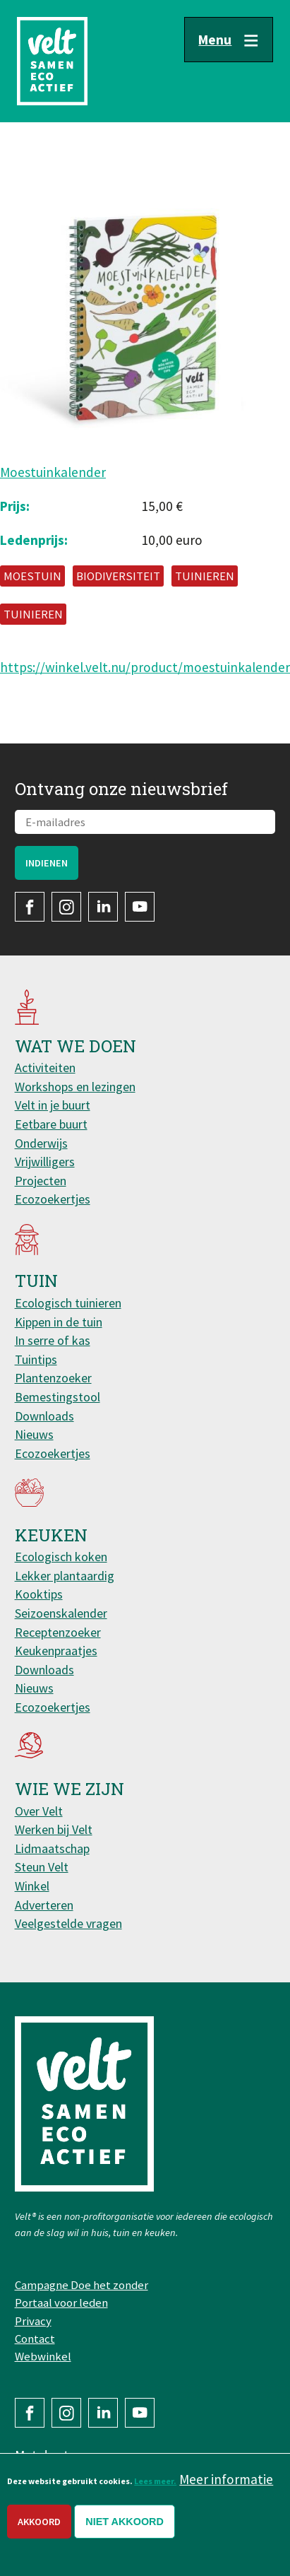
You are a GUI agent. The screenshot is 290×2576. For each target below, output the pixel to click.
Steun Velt (41, 1867)
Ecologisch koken (61, 1556)
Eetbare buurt (51, 1124)
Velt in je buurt (52, 1105)
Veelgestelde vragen (68, 1923)
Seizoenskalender (61, 1613)
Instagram (66, 907)
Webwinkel (43, 2356)
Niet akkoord (124, 2521)
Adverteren (44, 1905)
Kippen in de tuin (58, 1322)
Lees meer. (155, 2481)
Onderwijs (41, 1143)
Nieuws (34, 1434)
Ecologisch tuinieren (68, 1303)
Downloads (44, 1416)
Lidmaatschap (52, 1848)
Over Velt (39, 1811)
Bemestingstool (57, 1397)
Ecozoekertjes (52, 1199)
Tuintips (36, 1359)
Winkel (32, 1886)
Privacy (33, 2321)
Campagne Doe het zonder (81, 2285)
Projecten (40, 1180)
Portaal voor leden (61, 2302)
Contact (35, 2338)
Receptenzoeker (58, 1632)
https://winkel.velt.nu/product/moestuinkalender (145, 667)
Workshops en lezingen (75, 1086)
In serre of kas (52, 1340)
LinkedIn (103, 907)
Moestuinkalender (53, 472)
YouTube (140, 907)
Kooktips (39, 1594)
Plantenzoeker (53, 1378)
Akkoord (39, 2521)
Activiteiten (45, 1067)
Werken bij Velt (53, 1829)
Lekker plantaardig (64, 1576)
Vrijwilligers (45, 1161)
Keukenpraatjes (56, 1650)
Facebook (29, 907)
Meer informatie (226, 2479)
